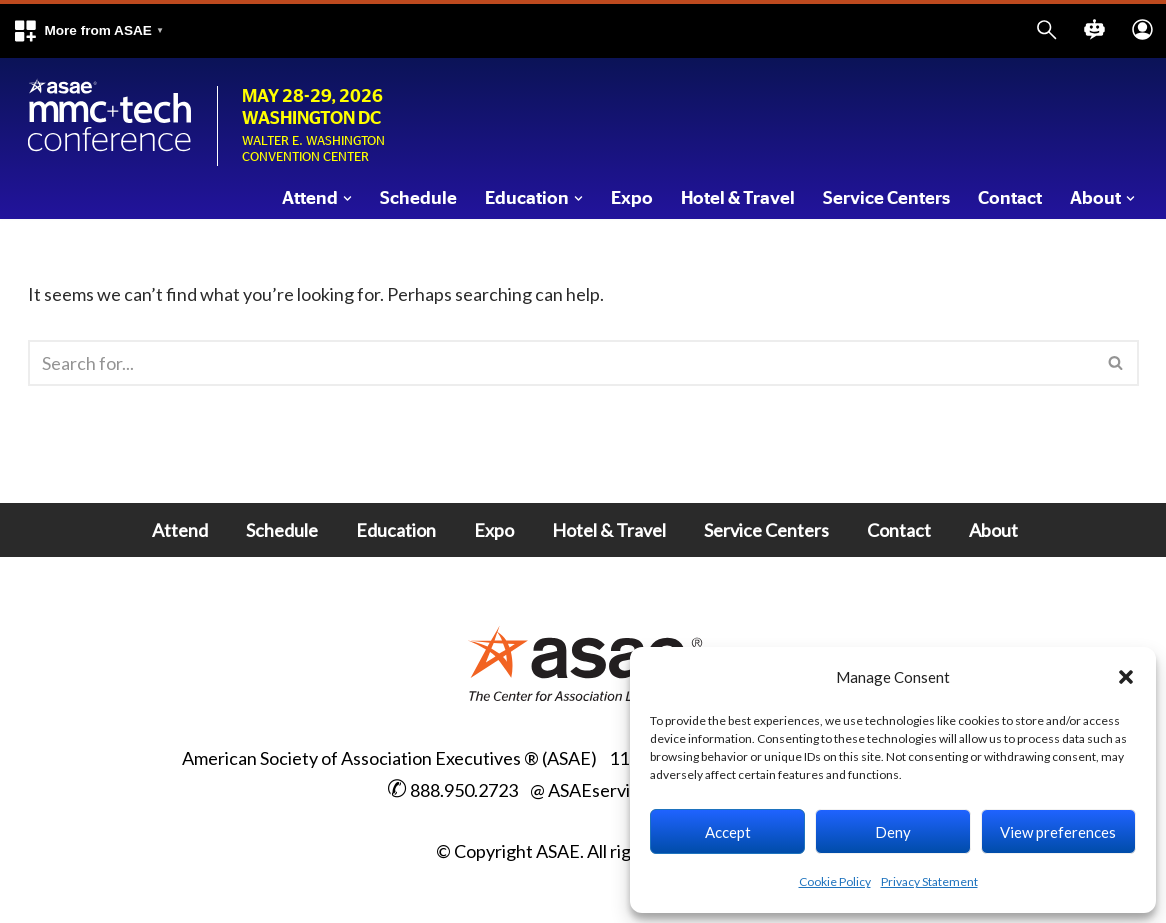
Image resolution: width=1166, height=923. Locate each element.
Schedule (418, 199)
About (993, 530)
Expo (632, 199)
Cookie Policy (835, 881)
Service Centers (886, 199)
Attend (180, 530)
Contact (1010, 199)
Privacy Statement (929, 881)
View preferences (1058, 832)
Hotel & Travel (738, 199)
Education (396, 530)
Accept (728, 832)
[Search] (561, 363)
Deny (893, 832)
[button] (88, 31)
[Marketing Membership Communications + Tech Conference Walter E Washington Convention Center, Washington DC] (110, 116)
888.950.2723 (464, 790)
